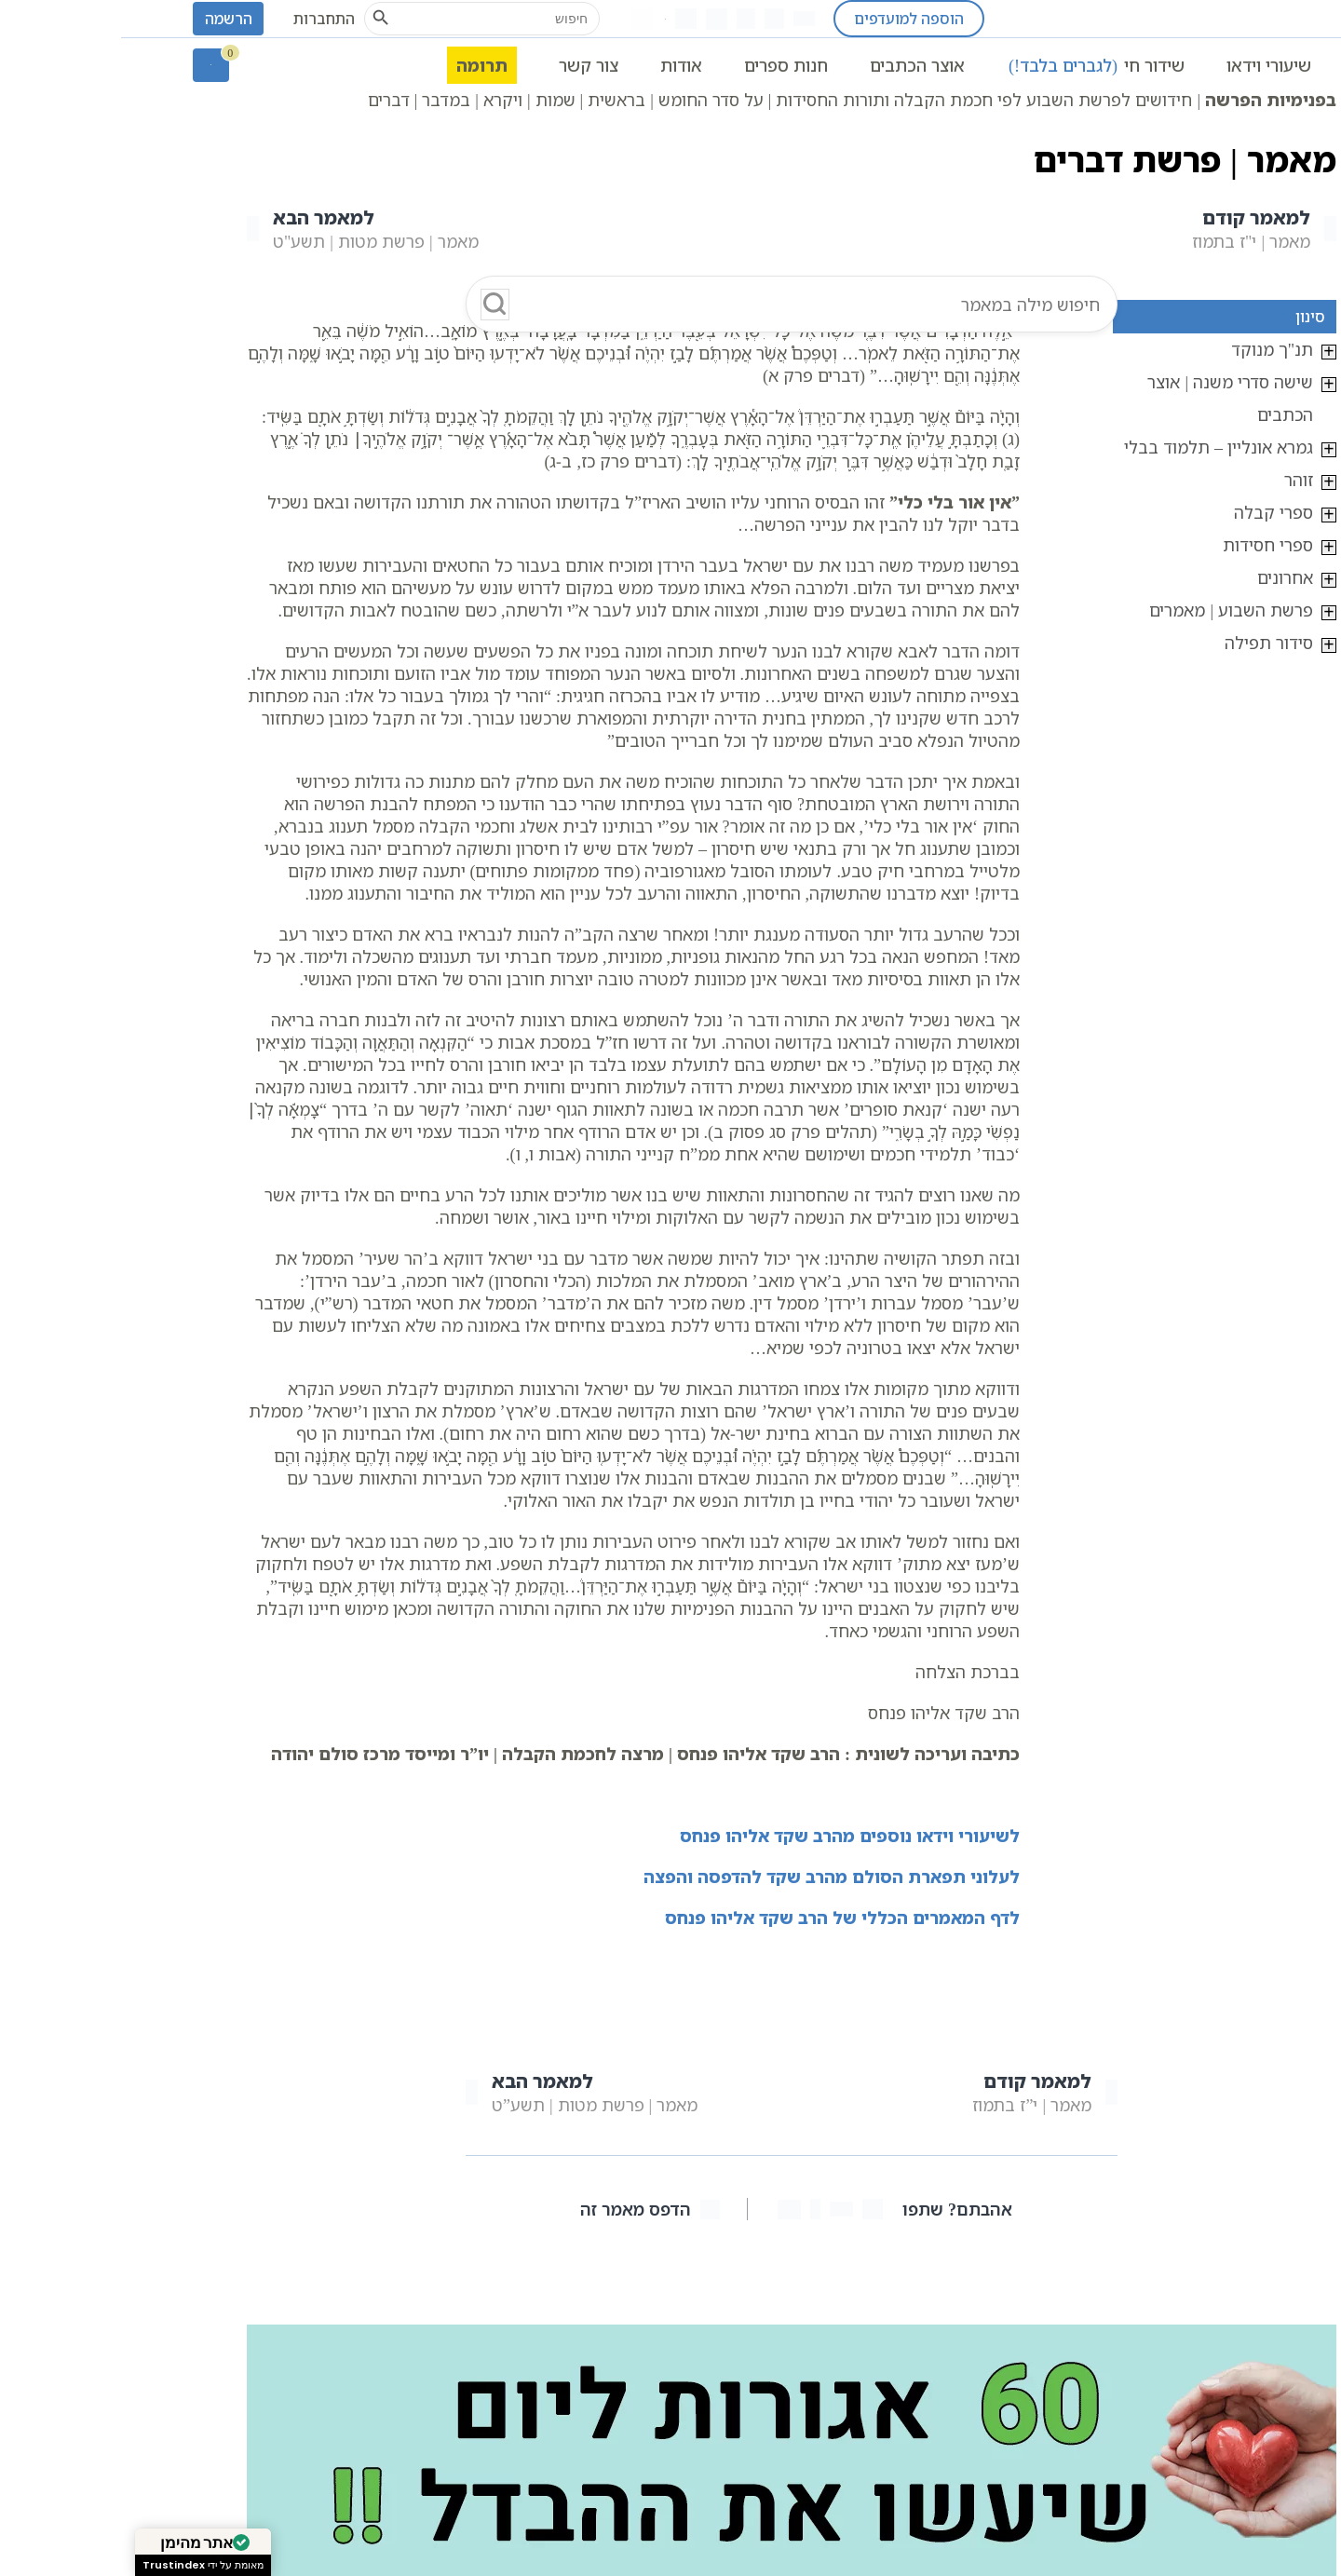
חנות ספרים (665, 65)
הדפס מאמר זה (529, 2209)
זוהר (1177, 479)
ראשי (1250, 65)
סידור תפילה (1148, 642)
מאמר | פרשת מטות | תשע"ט (242, 228)
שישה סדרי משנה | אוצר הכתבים (1109, 398)
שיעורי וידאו (1147, 65)
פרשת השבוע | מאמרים (1110, 610)
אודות (560, 65)
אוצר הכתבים (796, 65)
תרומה (360, 65)
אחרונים (1164, 577)
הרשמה (107, 18)
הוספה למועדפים (788, 18)
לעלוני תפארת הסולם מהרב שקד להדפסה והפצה (710, 1876)
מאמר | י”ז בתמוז (923, 2092)
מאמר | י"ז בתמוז (1143, 228)
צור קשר (467, 65)
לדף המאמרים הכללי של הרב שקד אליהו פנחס (721, 1917)
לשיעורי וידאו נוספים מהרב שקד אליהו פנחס (729, 1835)
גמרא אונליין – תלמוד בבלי (1097, 447)
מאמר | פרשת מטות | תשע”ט (460, 2092)
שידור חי (974, 65)
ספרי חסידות (1147, 545)
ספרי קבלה (1152, 512)
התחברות (203, 18)
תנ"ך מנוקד (1151, 349)
